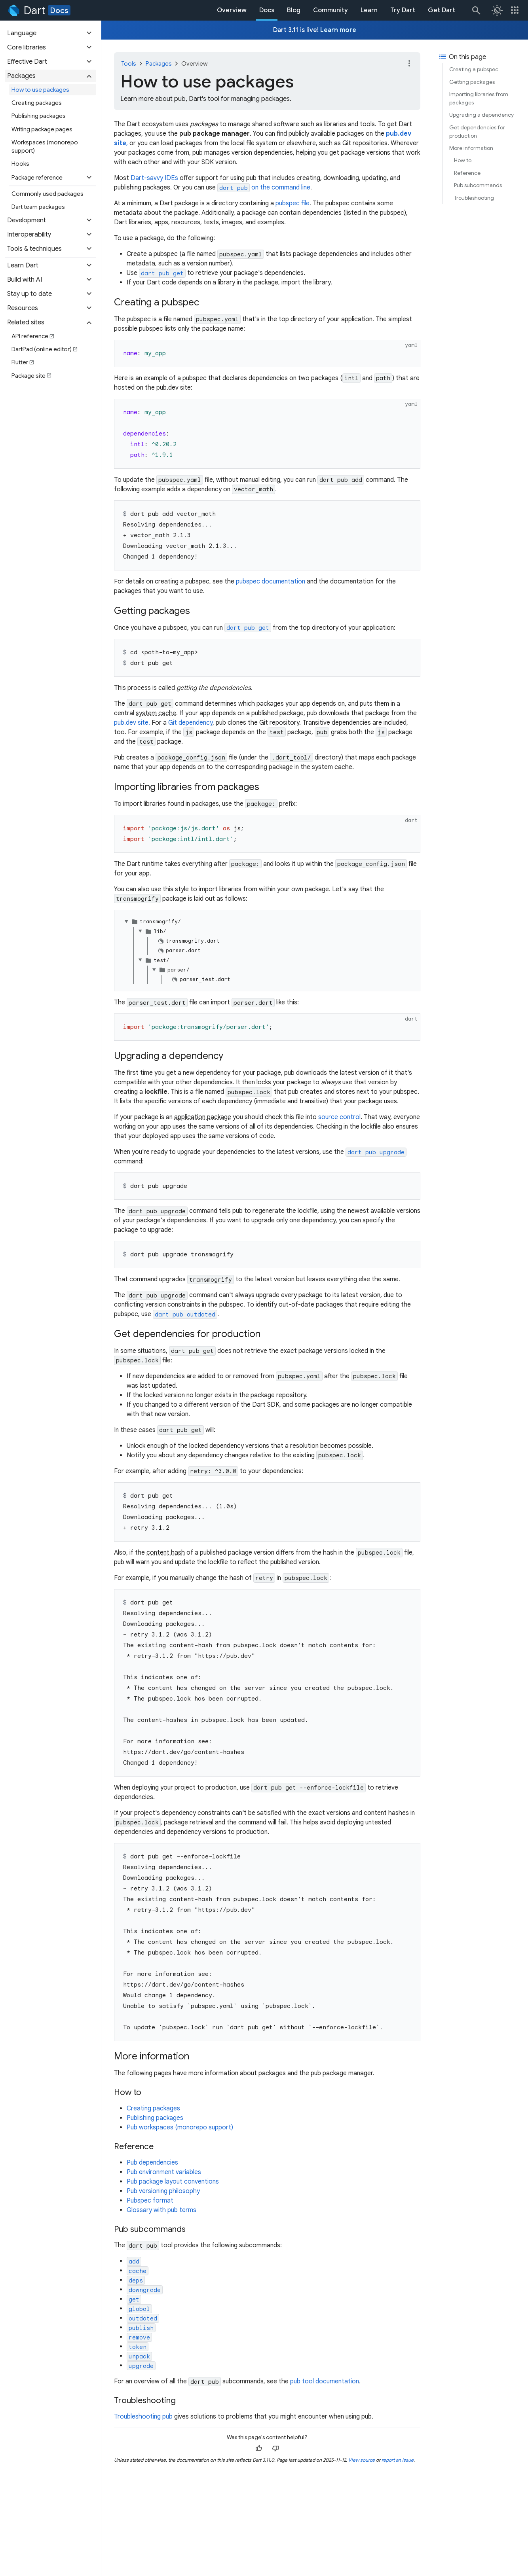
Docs (59, 10)
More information (471, 148)
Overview (232, 10)
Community (330, 10)
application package (202, 1117)
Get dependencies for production (477, 131)
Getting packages (472, 81)
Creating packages (153, 2108)
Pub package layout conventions (173, 2182)
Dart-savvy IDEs (154, 178)
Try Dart (402, 10)
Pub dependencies (152, 2163)
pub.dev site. (132, 723)
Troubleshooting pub (143, 2417)
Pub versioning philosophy (163, 2191)
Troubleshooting (474, 197)
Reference (467, 172)
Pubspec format (150, 2201)
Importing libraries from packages (478, 98)
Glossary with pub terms (161, 2210)
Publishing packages (155, 2118)
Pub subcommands (478, 185)
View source (361, 2460)
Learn (369, 10)
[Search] (476, 10)
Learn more (338, 30)
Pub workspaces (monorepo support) (180, 2127)
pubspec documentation (270, 581)
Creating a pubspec (473, 69)
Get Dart (441, 10)
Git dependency (190, 723)
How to (462, 160)
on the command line (263, 187)
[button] (50, 33)
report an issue (398, 2460)
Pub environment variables (164, 2172)
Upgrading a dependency (481, 114)
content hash (165, 1553)
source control (339, 1117)
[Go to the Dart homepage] (26, 10)
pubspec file (292, 203)
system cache (156, 713)
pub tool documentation (324, 2381)
